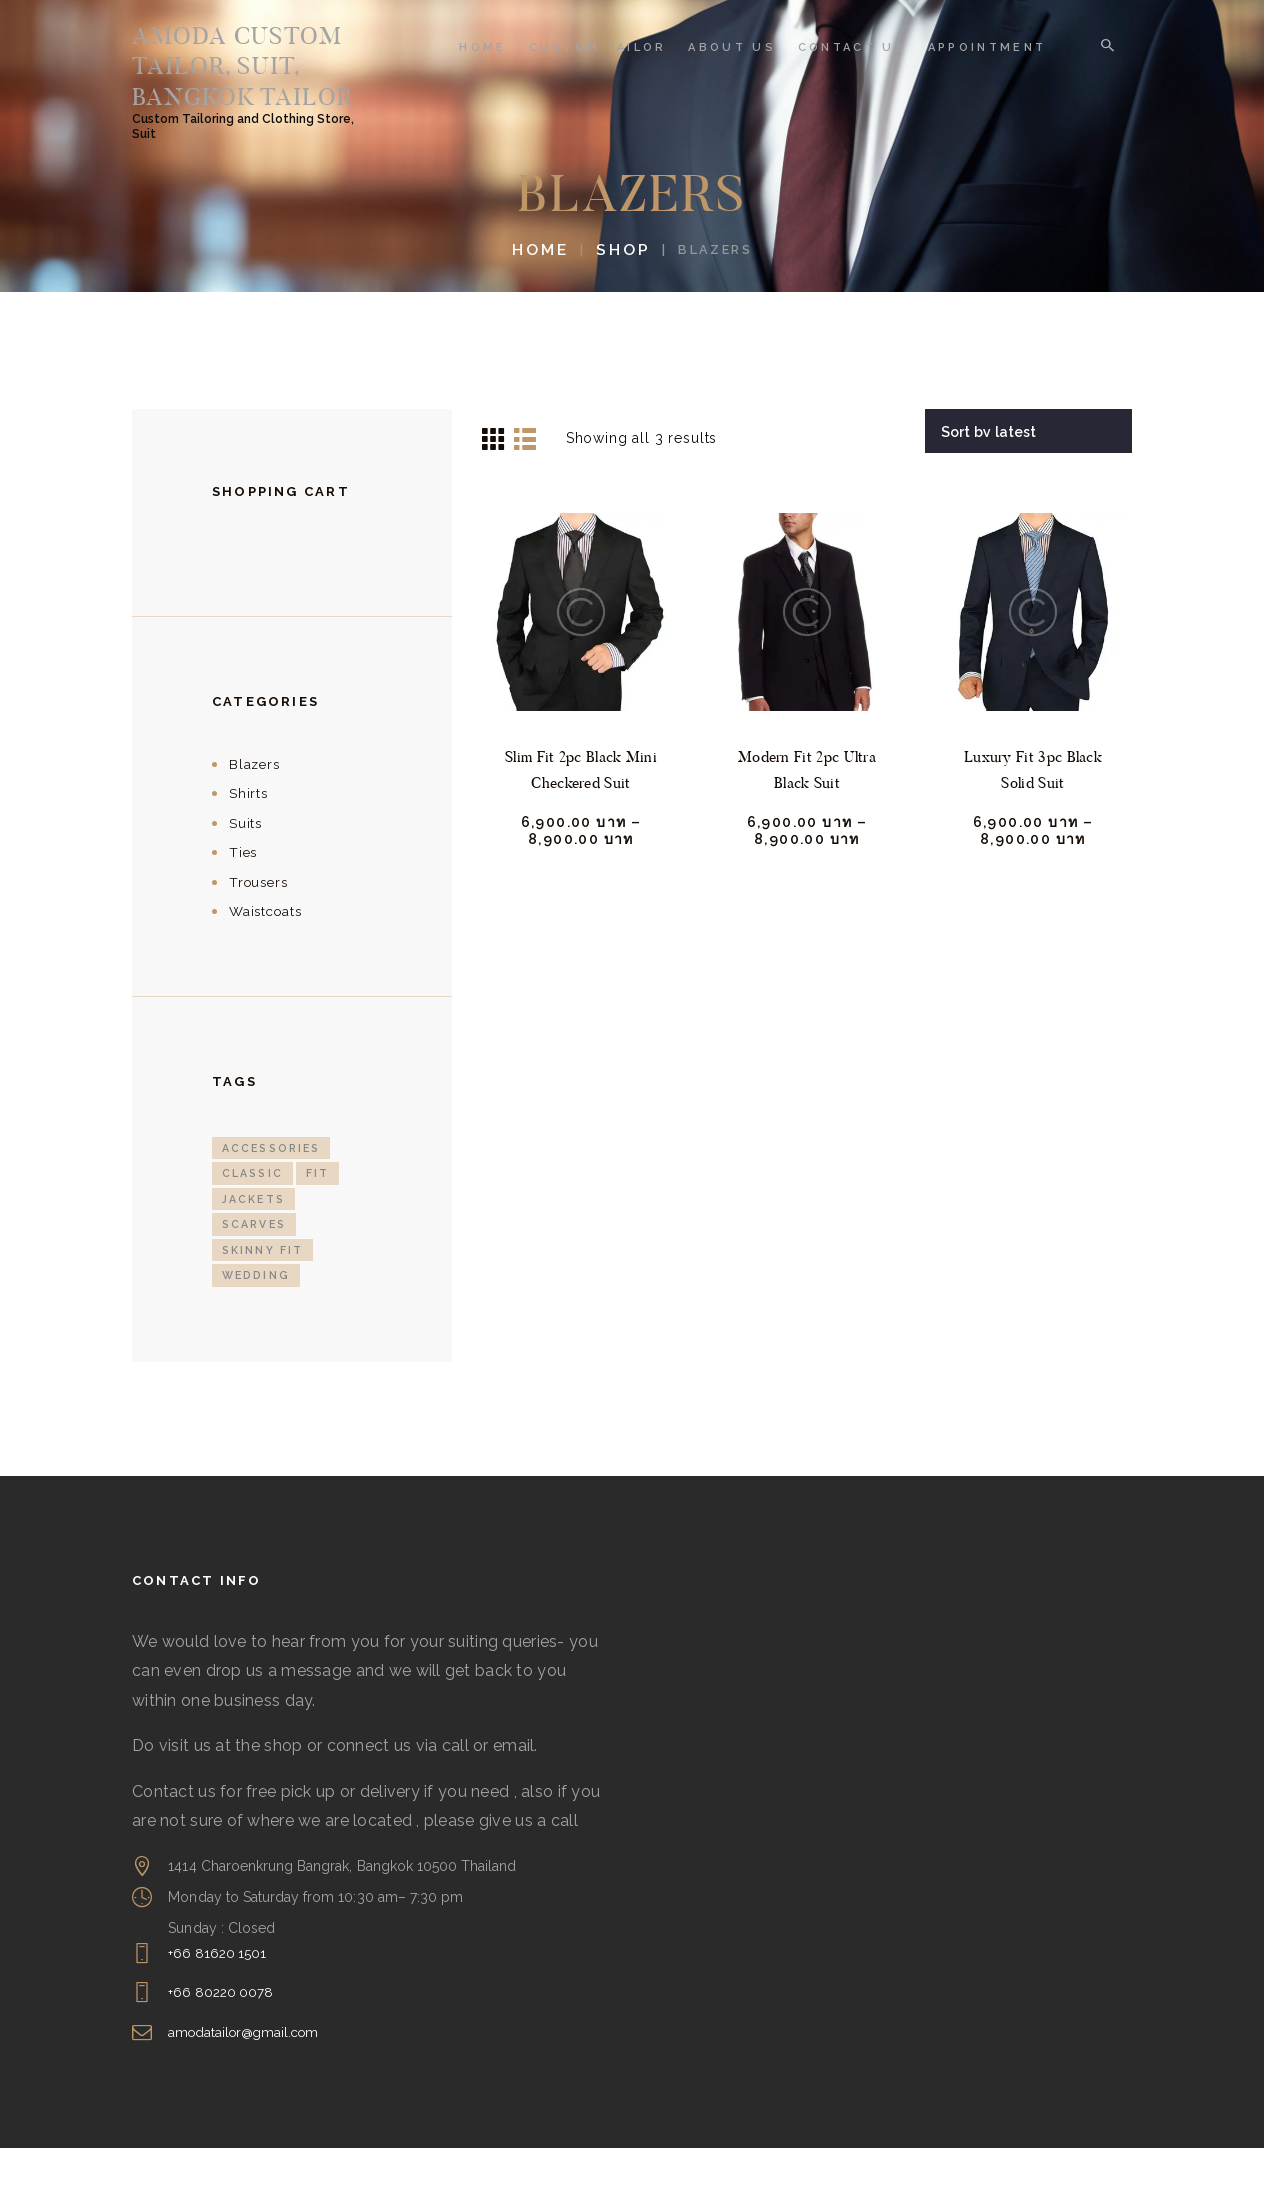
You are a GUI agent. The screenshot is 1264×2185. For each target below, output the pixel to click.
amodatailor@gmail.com (248, 2069)
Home (545, 284)
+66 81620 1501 (218, 1990)
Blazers (256, 798)
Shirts (249, 828)
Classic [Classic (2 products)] (253, 1208)
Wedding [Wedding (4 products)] (257, 1312)
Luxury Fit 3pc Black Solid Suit (1033, 805)
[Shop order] (1031, 465)
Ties (244, 887)
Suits (246, 857)
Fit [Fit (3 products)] (320, 1208)
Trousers (261, 916)
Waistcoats (268, 945)
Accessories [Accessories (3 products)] (274, 1182)
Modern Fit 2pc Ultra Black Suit (806, 805)
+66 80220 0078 (222, 2030)
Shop (618, 284)
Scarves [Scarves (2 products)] (256, 1260)
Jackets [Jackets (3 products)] (255, 1234)
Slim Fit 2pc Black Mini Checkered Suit (580, 805)
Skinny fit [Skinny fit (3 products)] (263, 1286)
